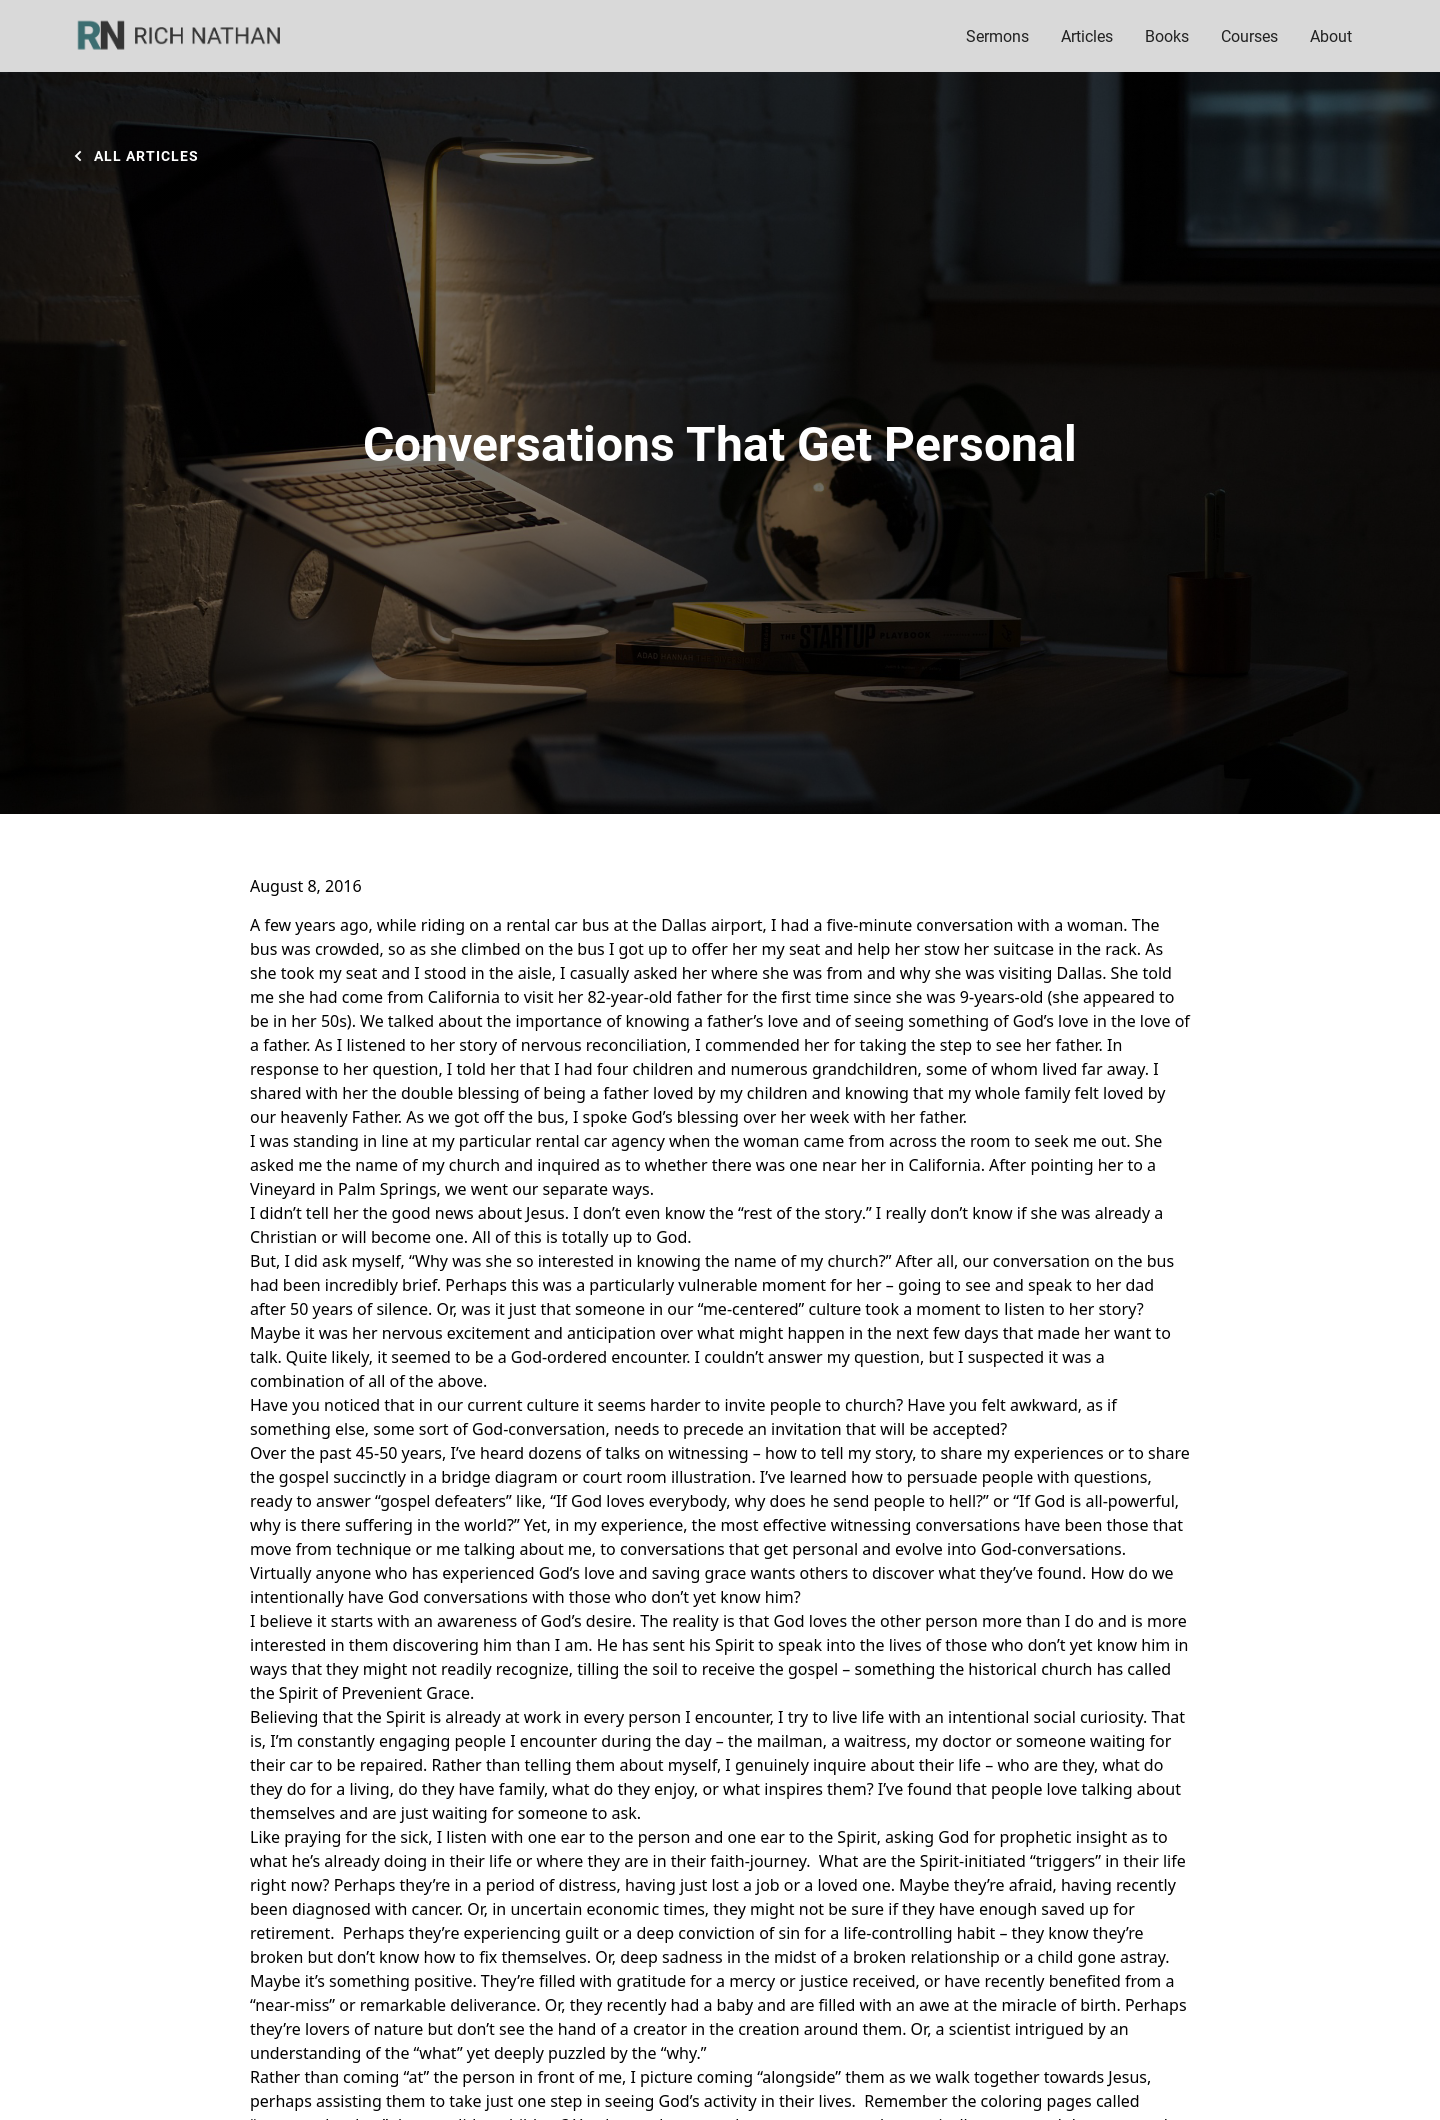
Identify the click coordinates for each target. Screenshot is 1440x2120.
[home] (192, 36)
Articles (1087, 35)
